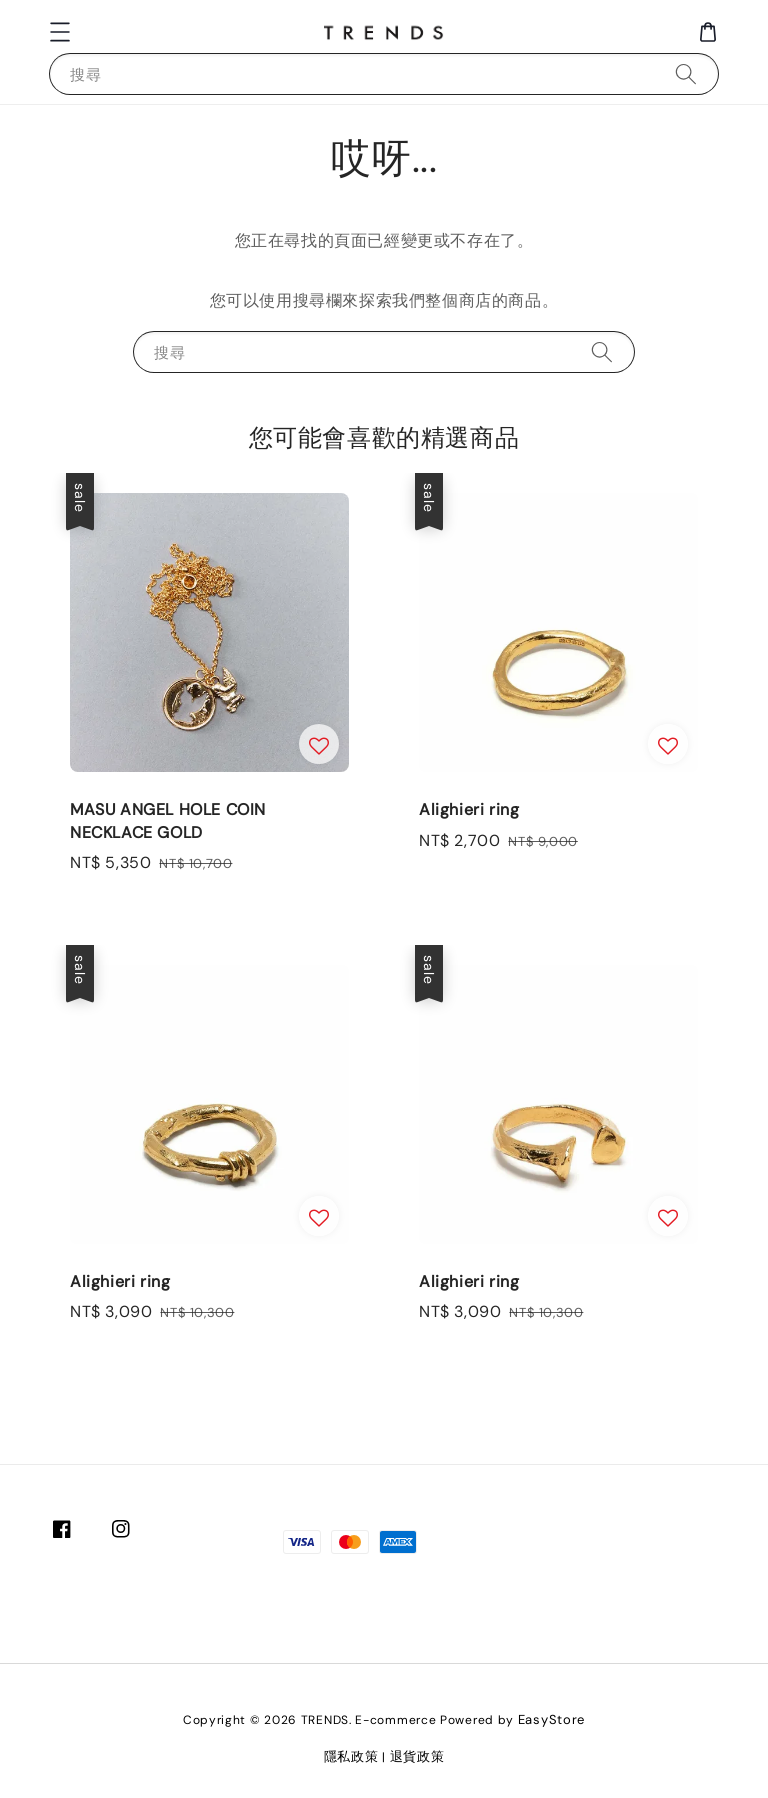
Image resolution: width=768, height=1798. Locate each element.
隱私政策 (351, 1756)
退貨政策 (417, 1756)
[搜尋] (686, 73)
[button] (60, 32)
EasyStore (551, 1719)
